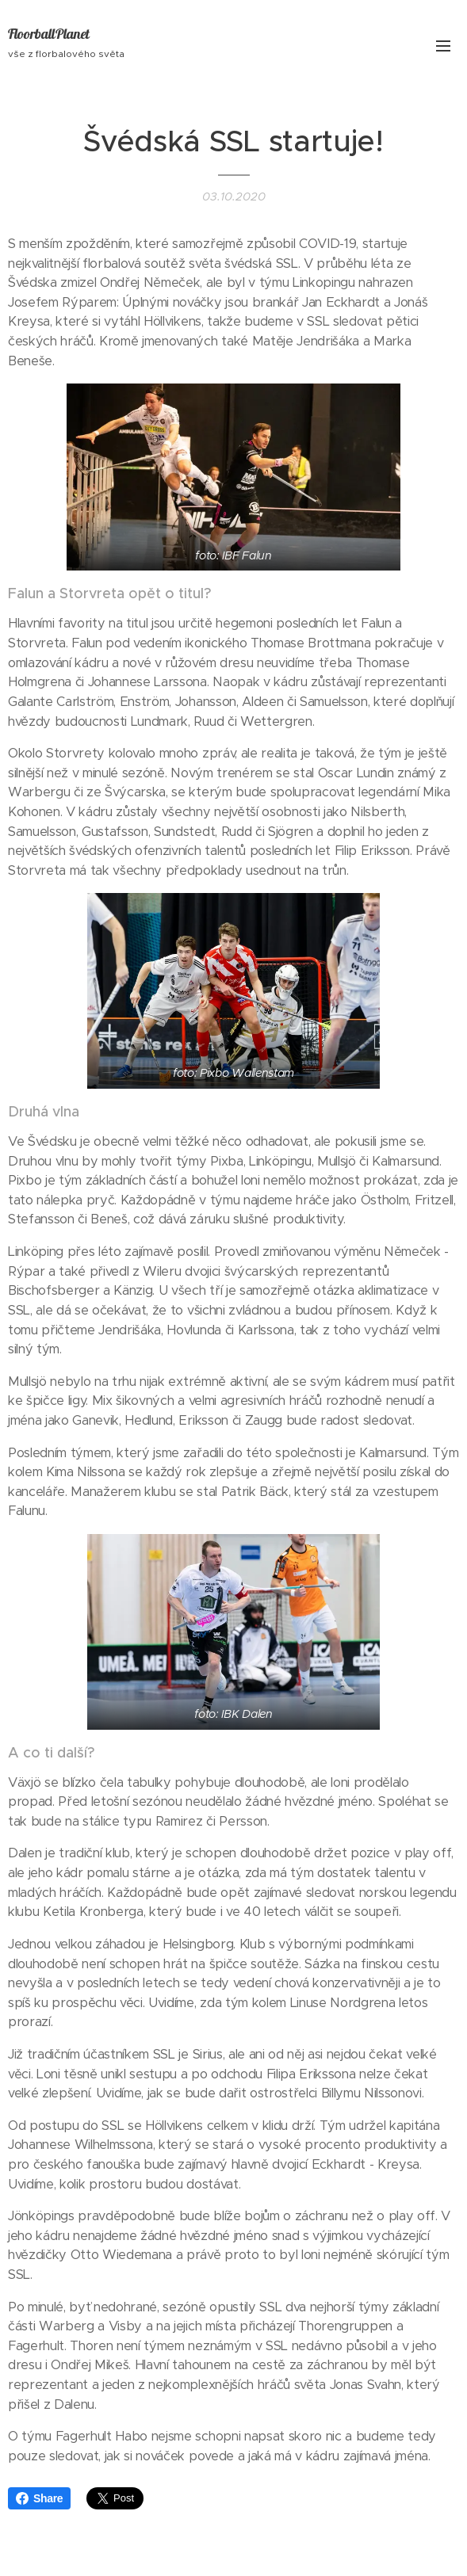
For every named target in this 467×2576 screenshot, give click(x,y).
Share (39, 2498)
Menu (443, 46)
